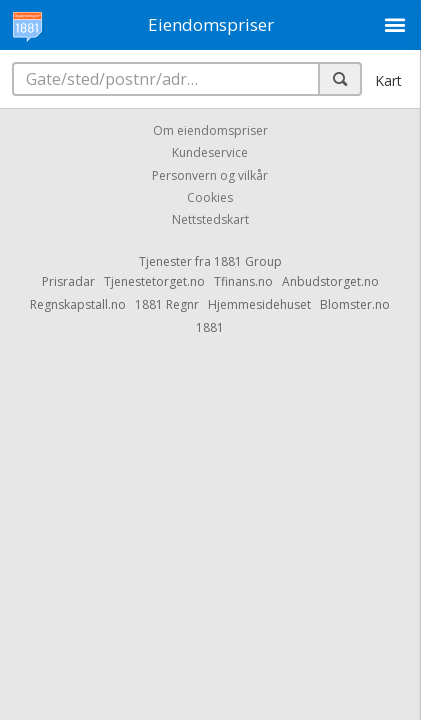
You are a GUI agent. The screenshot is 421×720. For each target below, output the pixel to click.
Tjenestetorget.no (154, 281)
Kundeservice (210, 153)
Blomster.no (355, 304)
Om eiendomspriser (210, 130)
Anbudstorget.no (330, 281)
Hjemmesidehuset (259, 304)
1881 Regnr (167, 304)
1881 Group (248, 261)
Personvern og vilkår (210, 175)
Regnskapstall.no (78, 304)
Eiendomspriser (211, 24)
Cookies (210, 197)
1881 (210, 327)
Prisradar (68, 281)
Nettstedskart (210, 220)
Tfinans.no (243, 281)
